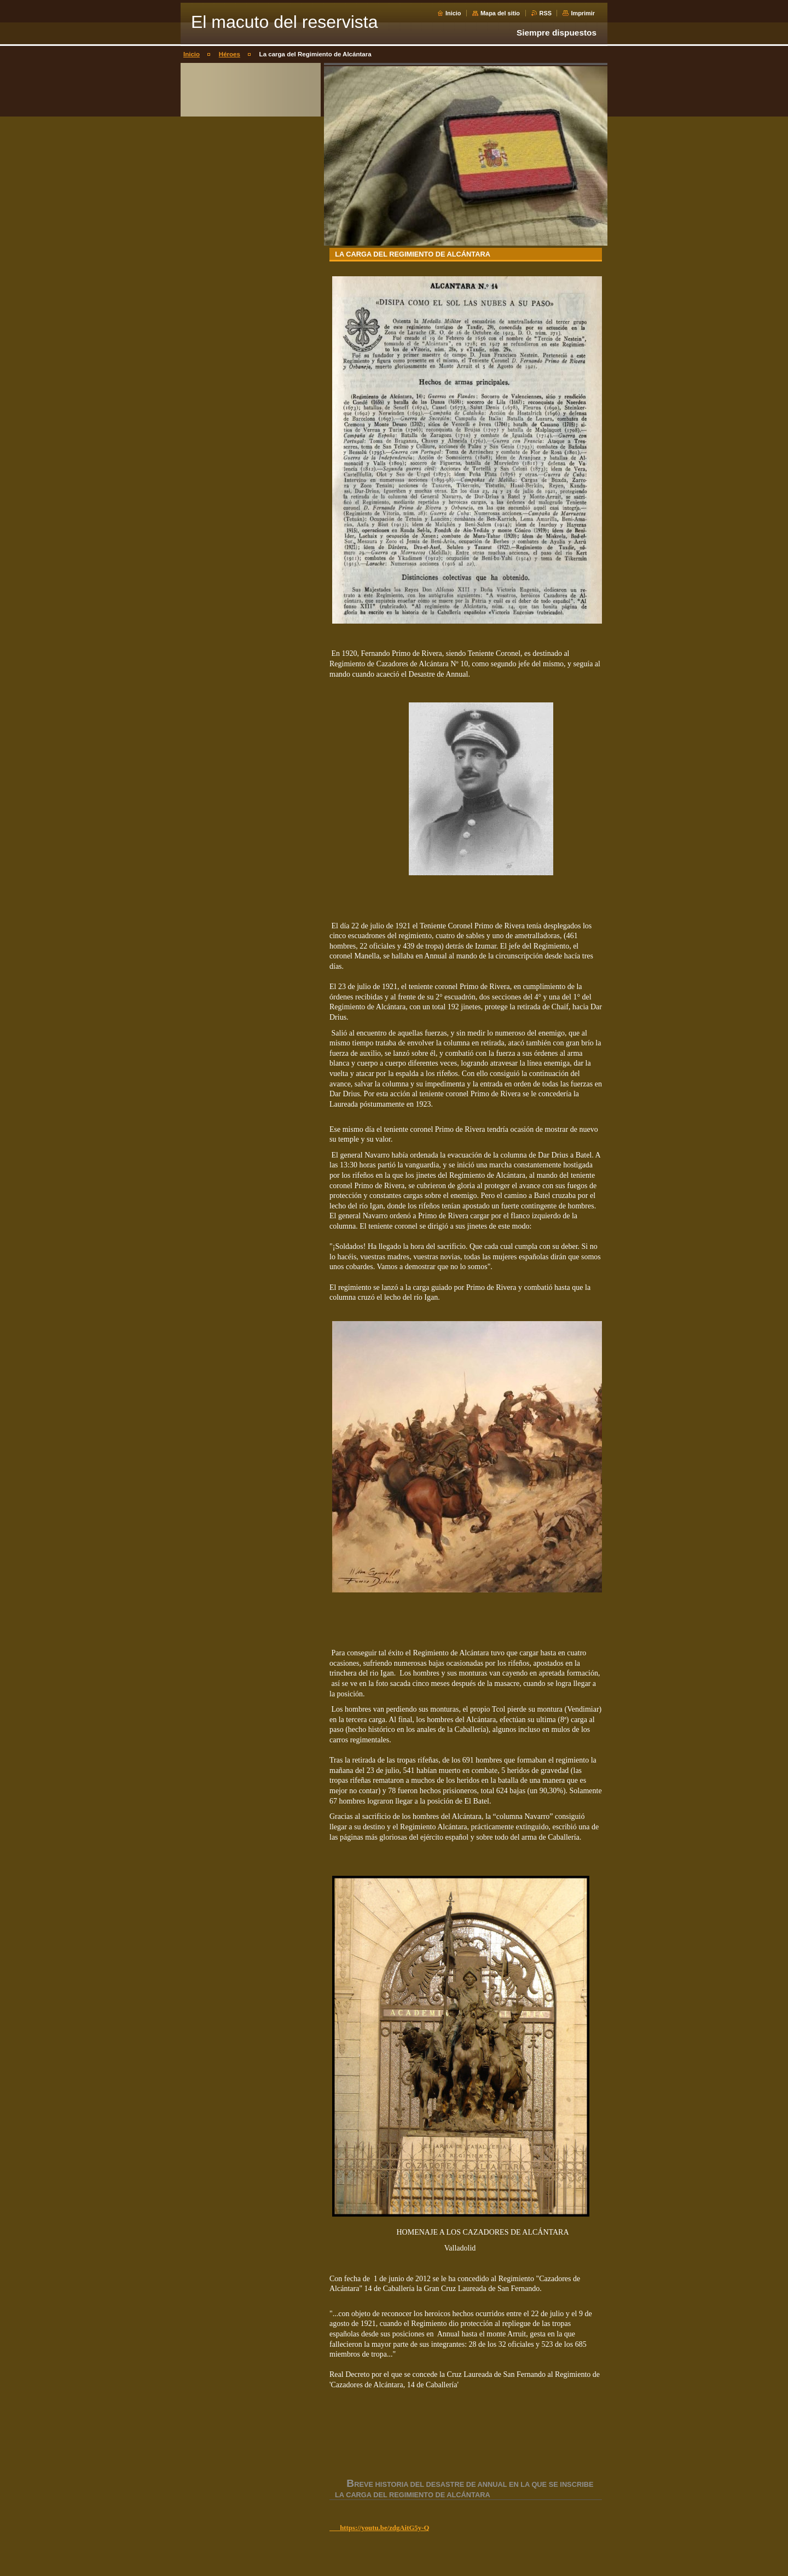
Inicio (453, 13)
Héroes (229, 54)
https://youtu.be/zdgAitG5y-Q (379, 2528)
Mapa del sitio (500, 13)
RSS (546, 13)
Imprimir (583, 13)
